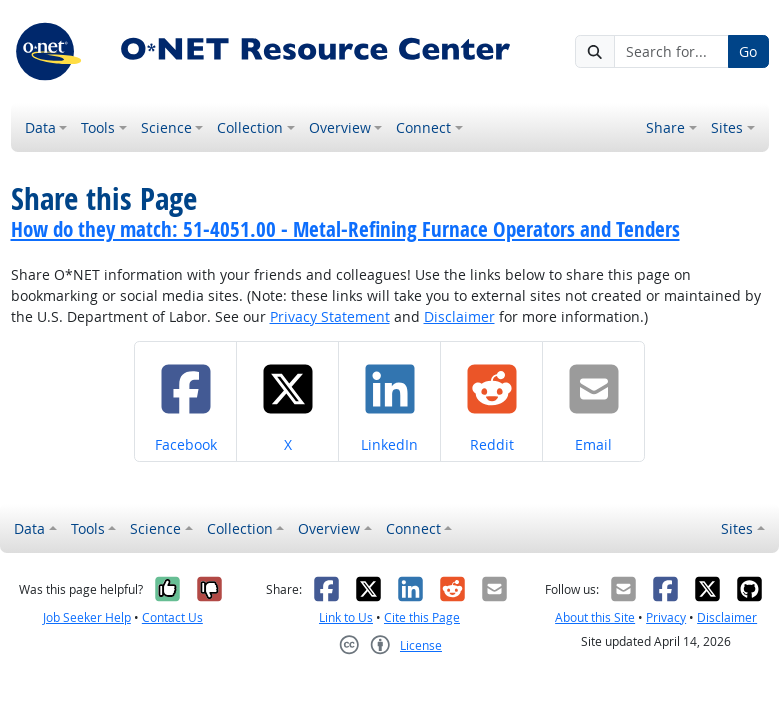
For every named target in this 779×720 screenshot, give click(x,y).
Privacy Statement (330, 316)
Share (665, 127)
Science (166, 127)
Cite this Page (422, 617)
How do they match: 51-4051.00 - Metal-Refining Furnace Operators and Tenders (345, 229)
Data (40, 127)
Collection (250, 127)
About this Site (595, 617)
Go (748, 51)
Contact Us (172, 617)
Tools (98, 127)
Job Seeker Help (87, 617)
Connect (423, 127)
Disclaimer (459, 316)
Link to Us (346, 617)
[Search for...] (671, 52)
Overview (340, 127)
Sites (727, 127)
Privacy (666, 617)
